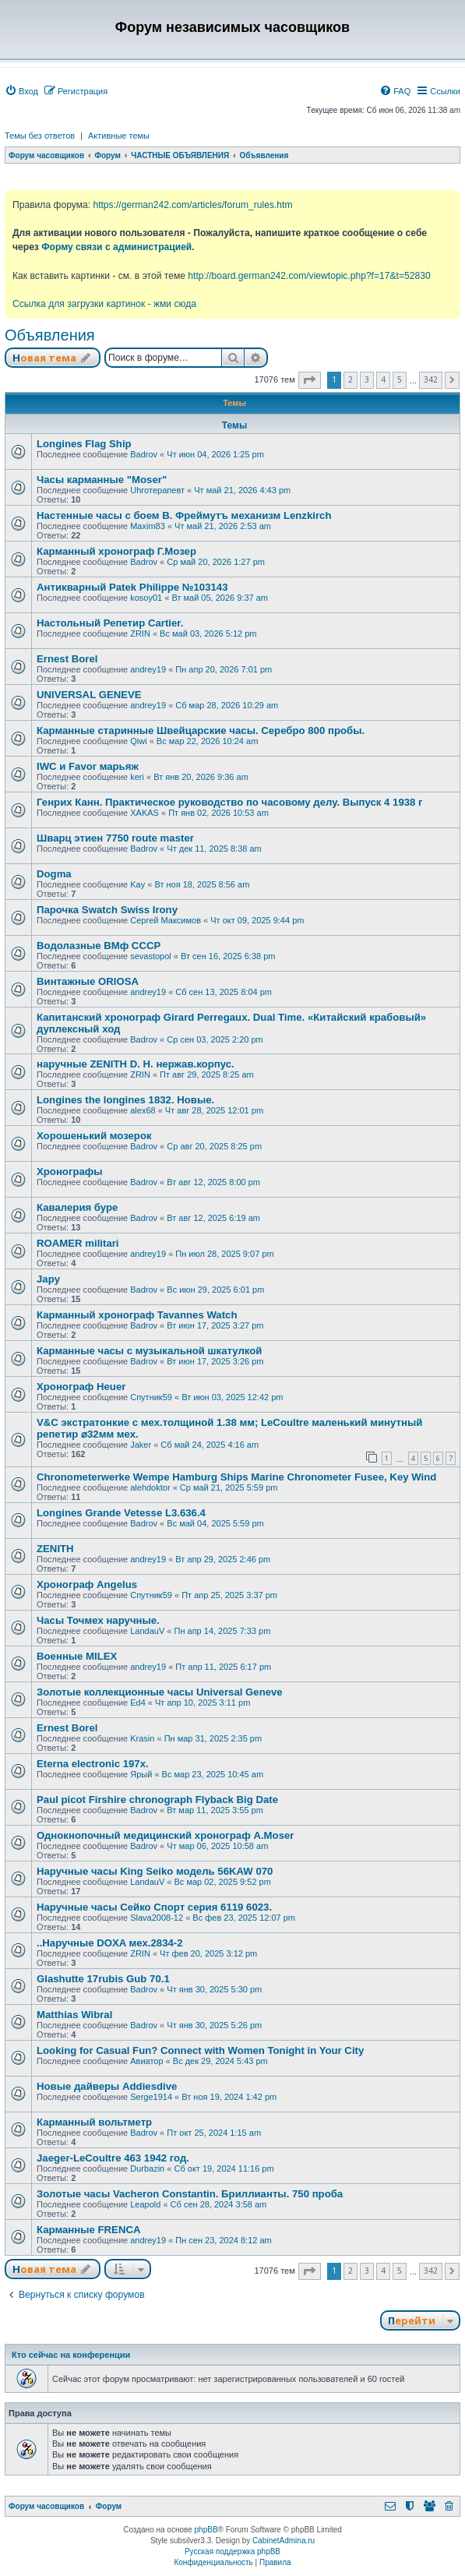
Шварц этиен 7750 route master (115, 838)
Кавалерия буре (77, 1207)
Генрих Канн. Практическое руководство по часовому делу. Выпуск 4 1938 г (230, 802)
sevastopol (150, 956)
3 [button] (367, 379)
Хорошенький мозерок (94, 1136)
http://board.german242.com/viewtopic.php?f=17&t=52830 (309, 275)
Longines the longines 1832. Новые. (125, 1100)
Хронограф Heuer (81, 1386)
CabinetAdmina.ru (283, 2540)
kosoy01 (146, 597)
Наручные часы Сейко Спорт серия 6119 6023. (154, 1907)
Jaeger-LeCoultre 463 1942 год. (113, 2158)
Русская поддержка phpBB (232, 2551)
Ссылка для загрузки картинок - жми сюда (104, 303)
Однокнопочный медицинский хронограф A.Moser (165, 1835)
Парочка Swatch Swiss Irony (107, 910)
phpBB (206, 2529)
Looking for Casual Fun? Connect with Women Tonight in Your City (200, 2050)
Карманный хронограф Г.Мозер (116, 551)
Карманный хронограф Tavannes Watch (137, 1315)
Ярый (141, 1774)
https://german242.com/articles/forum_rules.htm (192, 204)
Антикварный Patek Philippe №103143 (132, 587)
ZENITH (55, 1548)
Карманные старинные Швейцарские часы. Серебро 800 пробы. (201, 730)
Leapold (145, 2204)
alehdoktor (150, 1487)
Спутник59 (151, 1397)
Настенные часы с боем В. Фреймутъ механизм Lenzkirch (184, 515)
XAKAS (144, 812)
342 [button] (431, 379)
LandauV (147, 1631)
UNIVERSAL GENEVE (89, 694)
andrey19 (148, 669)
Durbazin (147, 2168)
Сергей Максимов (165, 920)
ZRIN (140, 633)
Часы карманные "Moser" (102, 479)
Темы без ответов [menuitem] (40, 135)
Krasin (142, 1738)
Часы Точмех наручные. (98, 1620)
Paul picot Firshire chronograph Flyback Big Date (157, 1799)
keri (137, 777)
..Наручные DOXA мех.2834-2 (110, 1943)
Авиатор (146, 2061)
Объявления (50, 335)
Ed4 (138, 1702)
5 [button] (399, 379)
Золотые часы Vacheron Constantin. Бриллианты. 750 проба (190, 2194)
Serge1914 (151, 2096)
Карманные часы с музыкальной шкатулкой (149, 1351)
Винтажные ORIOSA (88, 981)
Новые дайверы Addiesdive (107, 2086)
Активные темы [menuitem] (119, 135)
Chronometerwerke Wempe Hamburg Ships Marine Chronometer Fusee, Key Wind (236, 1477)
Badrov (143, 454)
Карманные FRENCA (88, 2229)
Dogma (54, 874)
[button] (309, 380)
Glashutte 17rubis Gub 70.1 (103, 1979)
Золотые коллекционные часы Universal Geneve (160, 1692)
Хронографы (70, 1171)
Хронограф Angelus (87, 1584)
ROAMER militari (78, 1243)
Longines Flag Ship (84, 444)
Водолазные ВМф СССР (98, 945)
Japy (48, 1279)
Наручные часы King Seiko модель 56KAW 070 (155, 1871)
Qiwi (138, 741)
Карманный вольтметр (94, 2122)
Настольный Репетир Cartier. (110, 623)
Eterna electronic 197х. (93, 1764)
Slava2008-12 (156, 1917)
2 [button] (350, 379)
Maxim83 (147, 526)
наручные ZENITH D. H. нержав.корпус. (135, 1064)
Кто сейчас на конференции (71, 2354)
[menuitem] (21, 91)
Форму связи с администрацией (116, 247)
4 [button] (383, 379)
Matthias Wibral (74, 2014)
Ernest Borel (67, 659)
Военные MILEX (77, 1656)
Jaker (140, 1444)
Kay (137, 884)
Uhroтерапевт (157, 490)
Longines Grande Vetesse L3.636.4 (121, 1513)
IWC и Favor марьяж (88, 766)
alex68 (142, 1110)
